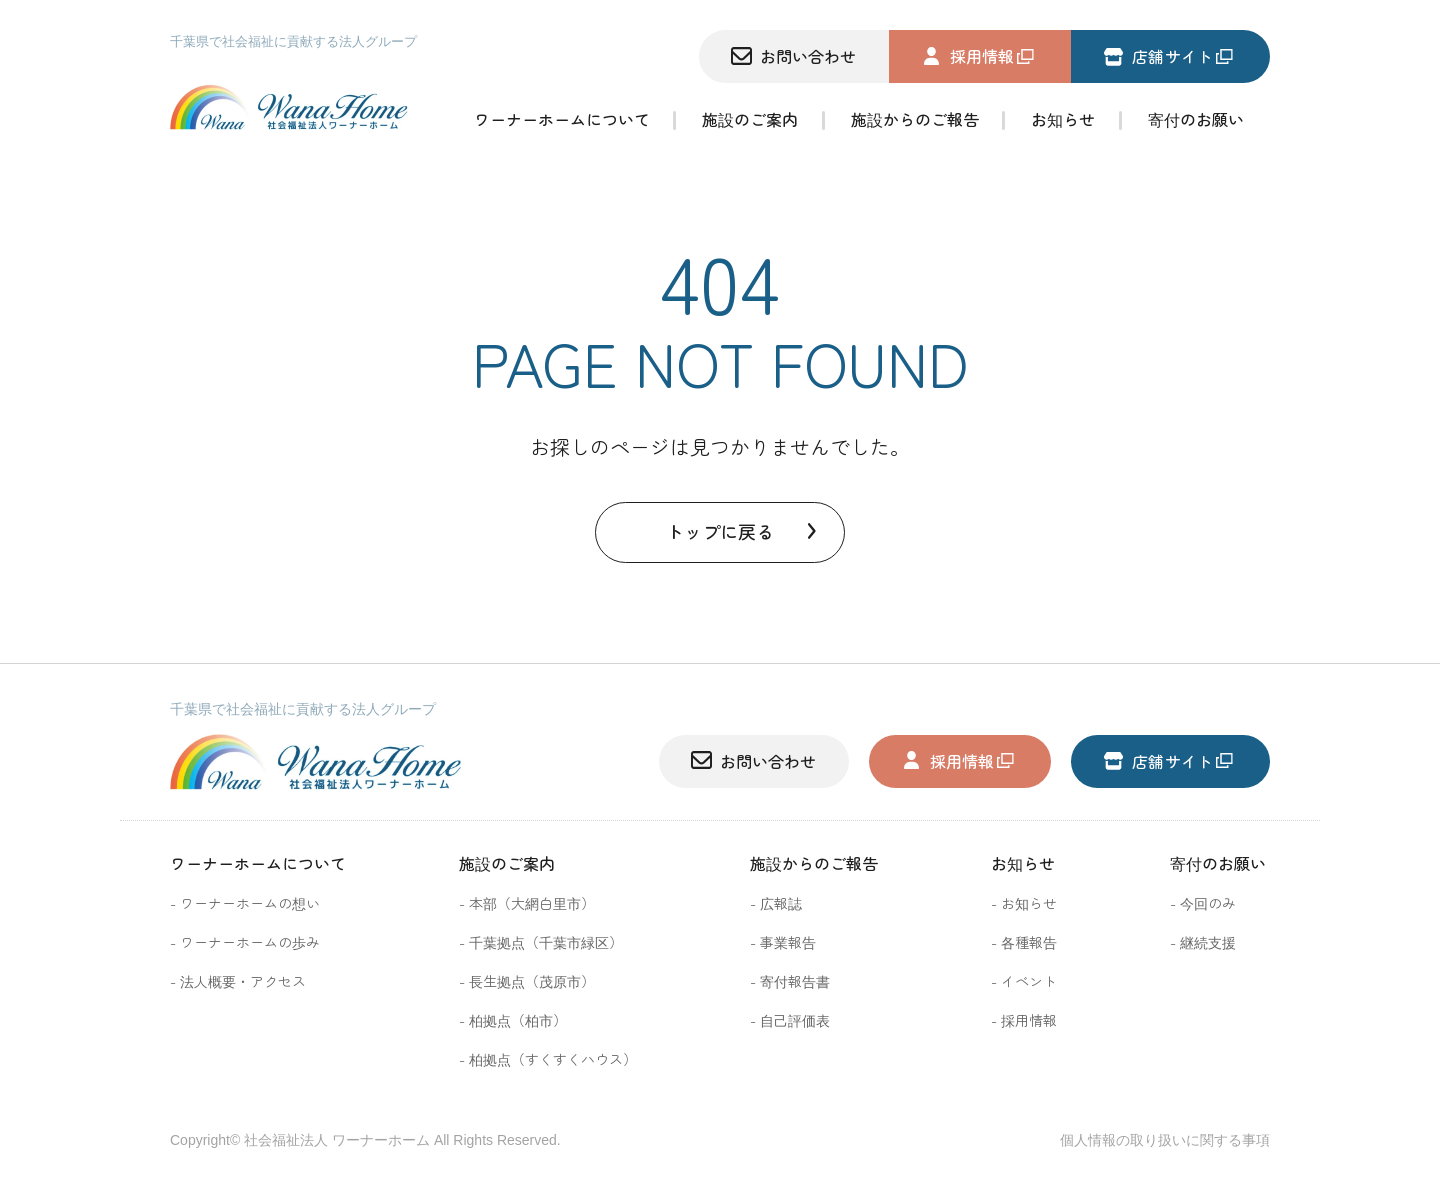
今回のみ (1208, 903)
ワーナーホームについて (562, 121)
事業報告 (788, 942)
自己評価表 (795, 1020)
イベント (1029, 981)
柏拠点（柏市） (518, 1020)
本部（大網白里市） (532, 903)
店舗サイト (1158, 56)
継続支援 (1208, 942)
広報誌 (781, 903)
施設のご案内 (750, 121)
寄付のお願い (1218, 863)
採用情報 (968, 56)
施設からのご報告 (915, 121)
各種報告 (1029, 942)
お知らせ (1063, 121)
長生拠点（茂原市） (532, 981)
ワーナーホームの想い (250, 903)
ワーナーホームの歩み (250, 942)
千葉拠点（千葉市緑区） (546, 942)
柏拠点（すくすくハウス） (553, 1059)
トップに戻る (720, 531)
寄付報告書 (795, 981)
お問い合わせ (794, 56)
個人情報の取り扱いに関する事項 (1165, 1140)
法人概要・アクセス (243, 981)
